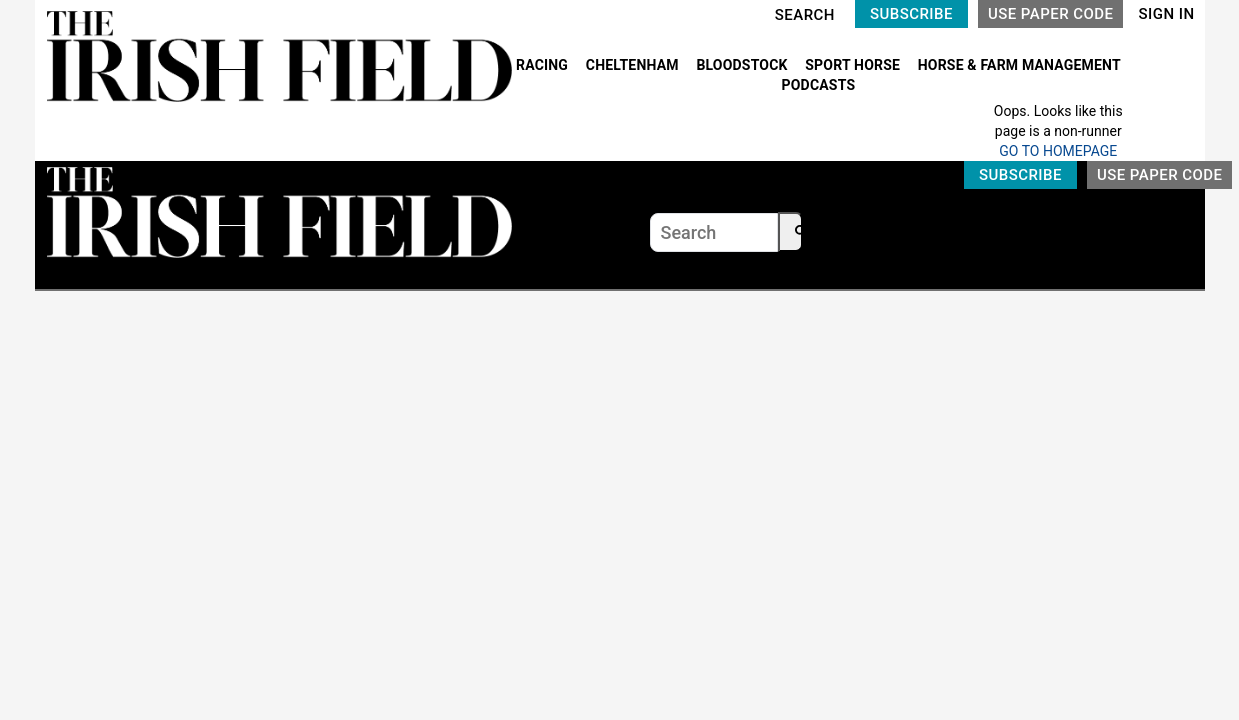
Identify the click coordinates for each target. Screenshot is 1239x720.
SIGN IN (1166, 14)
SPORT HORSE (854, 65)
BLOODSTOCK (743, 65)
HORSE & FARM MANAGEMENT (1019, 65)
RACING (544, 65)
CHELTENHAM (634, 65)
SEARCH (805, 15)
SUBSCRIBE (911, 14)
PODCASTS (819, 85)
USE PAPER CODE (1051, 14)
